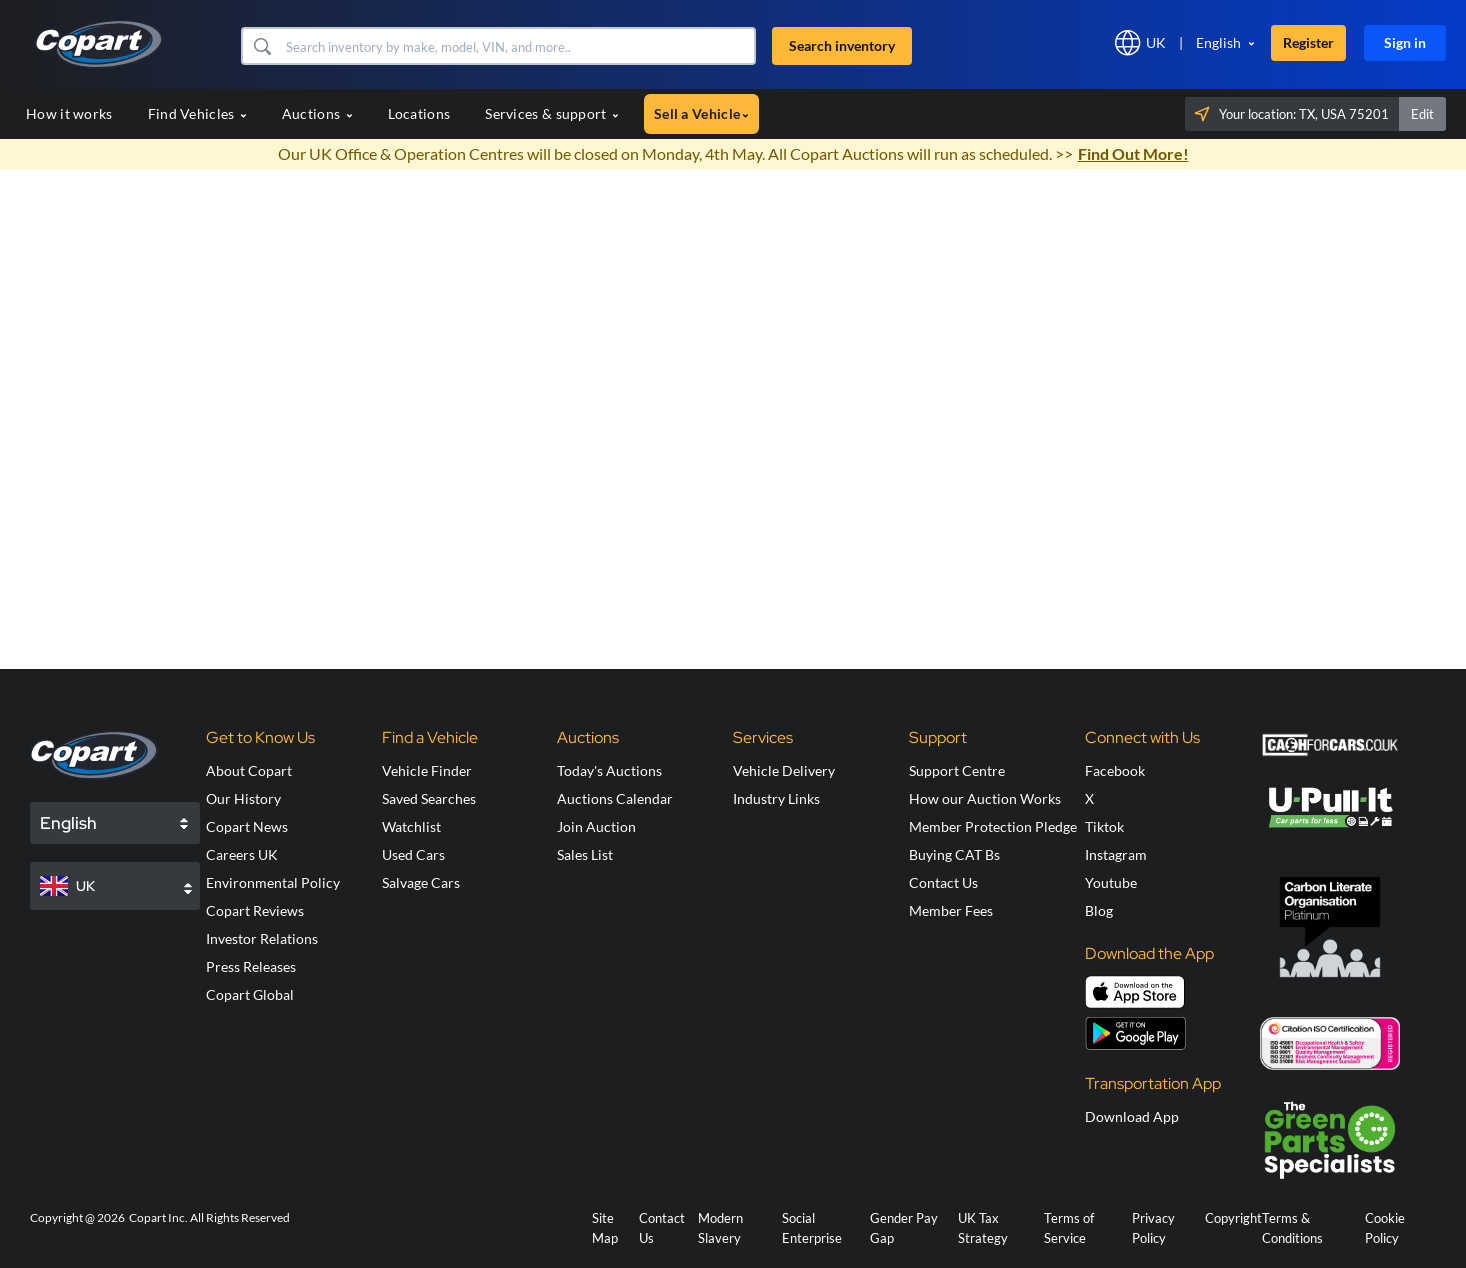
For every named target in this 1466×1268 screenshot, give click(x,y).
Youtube (1111, 882)
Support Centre (957, 770)
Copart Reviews (255, 910)
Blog (1099, 910)
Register (1308, 42)
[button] (261, 46)
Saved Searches (429, 798)
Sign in (1405, 42)
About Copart (249, 770)
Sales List (585, 854)
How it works (69, 113)
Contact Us (943, 882)
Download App (1132, 1116)
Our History (243, 798)
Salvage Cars (421, 882)
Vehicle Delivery (784, 770)
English (1218, 42)
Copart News (247, 826)
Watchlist (411, 826)
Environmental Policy (273, 882)
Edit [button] (1422, 114)
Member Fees (951, 910)
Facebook (1115, 770)
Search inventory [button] (842, 45)
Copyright (1233, 1218)
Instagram (1116, 854)
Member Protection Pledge (993, 826)
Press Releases (251, 966)
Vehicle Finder (427, 770)
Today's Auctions (609, 770)
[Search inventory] (518, 46)
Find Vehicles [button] (197, 113)
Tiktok (1104, 826)
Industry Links (776, 798)
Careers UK (242, 854)
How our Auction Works (985, 798)
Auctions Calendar (615, 798)
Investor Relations (262, 938)
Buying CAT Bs (954, 854)
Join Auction (596, 826)
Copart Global (250, 994)
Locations (419, 113)
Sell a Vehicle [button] (701, 113)
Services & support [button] (552, 113)
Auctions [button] (317, 113)
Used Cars (413, 854)
